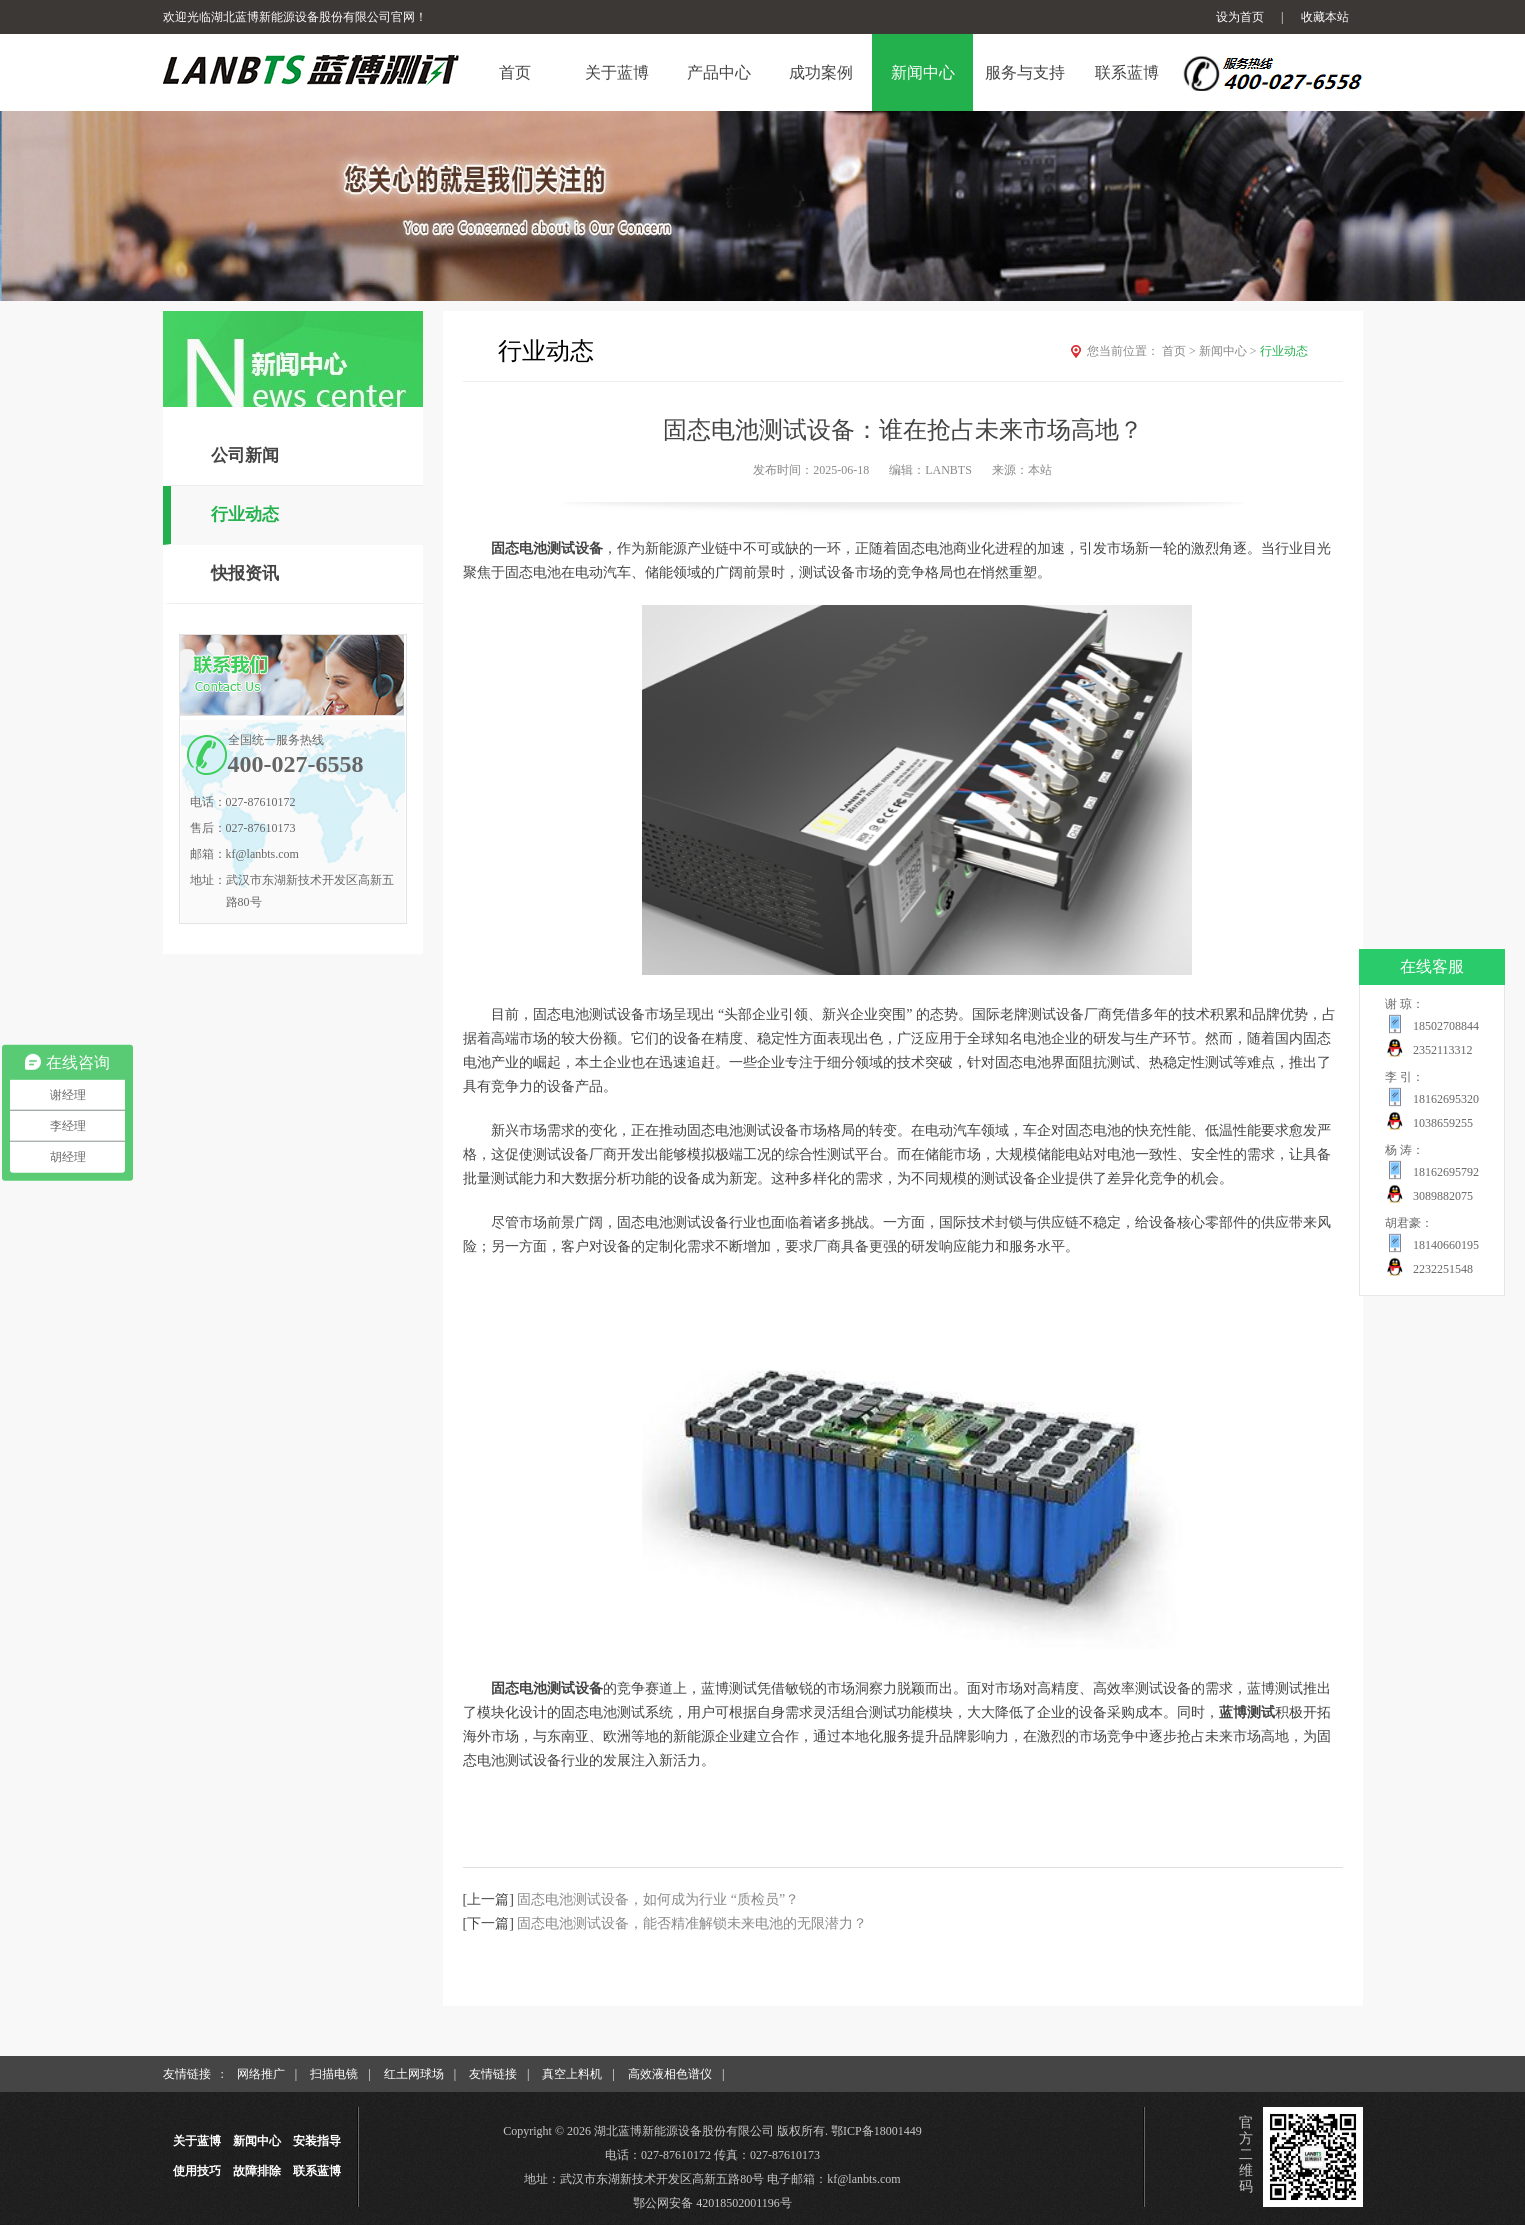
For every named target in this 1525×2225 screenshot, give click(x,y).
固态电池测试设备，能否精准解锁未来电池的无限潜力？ (692, 1923)
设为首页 (1240, 17)
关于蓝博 (197, 2141)
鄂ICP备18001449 (876, 2131)
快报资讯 (245, 573)
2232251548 (1443, 1269)
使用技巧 (197, 2171)
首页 (1180, 351)
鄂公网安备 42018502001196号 (712, 2203)
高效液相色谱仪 (670, 2074)
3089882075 (1443, 1196)
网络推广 (261, 2074)
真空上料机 (572, 2074)
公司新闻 (245, 455)
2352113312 (1443, 1050)
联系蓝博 (317, 2171)
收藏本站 (1325, 17)
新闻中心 (1229, 351)
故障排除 (257, 2171)
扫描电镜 (334, 2074)
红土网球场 (414, 2074)
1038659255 (1443, 1123)
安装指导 (317, 2141)
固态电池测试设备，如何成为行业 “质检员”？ (658, 1899)
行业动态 (245, 514)
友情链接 (493, 2074)
